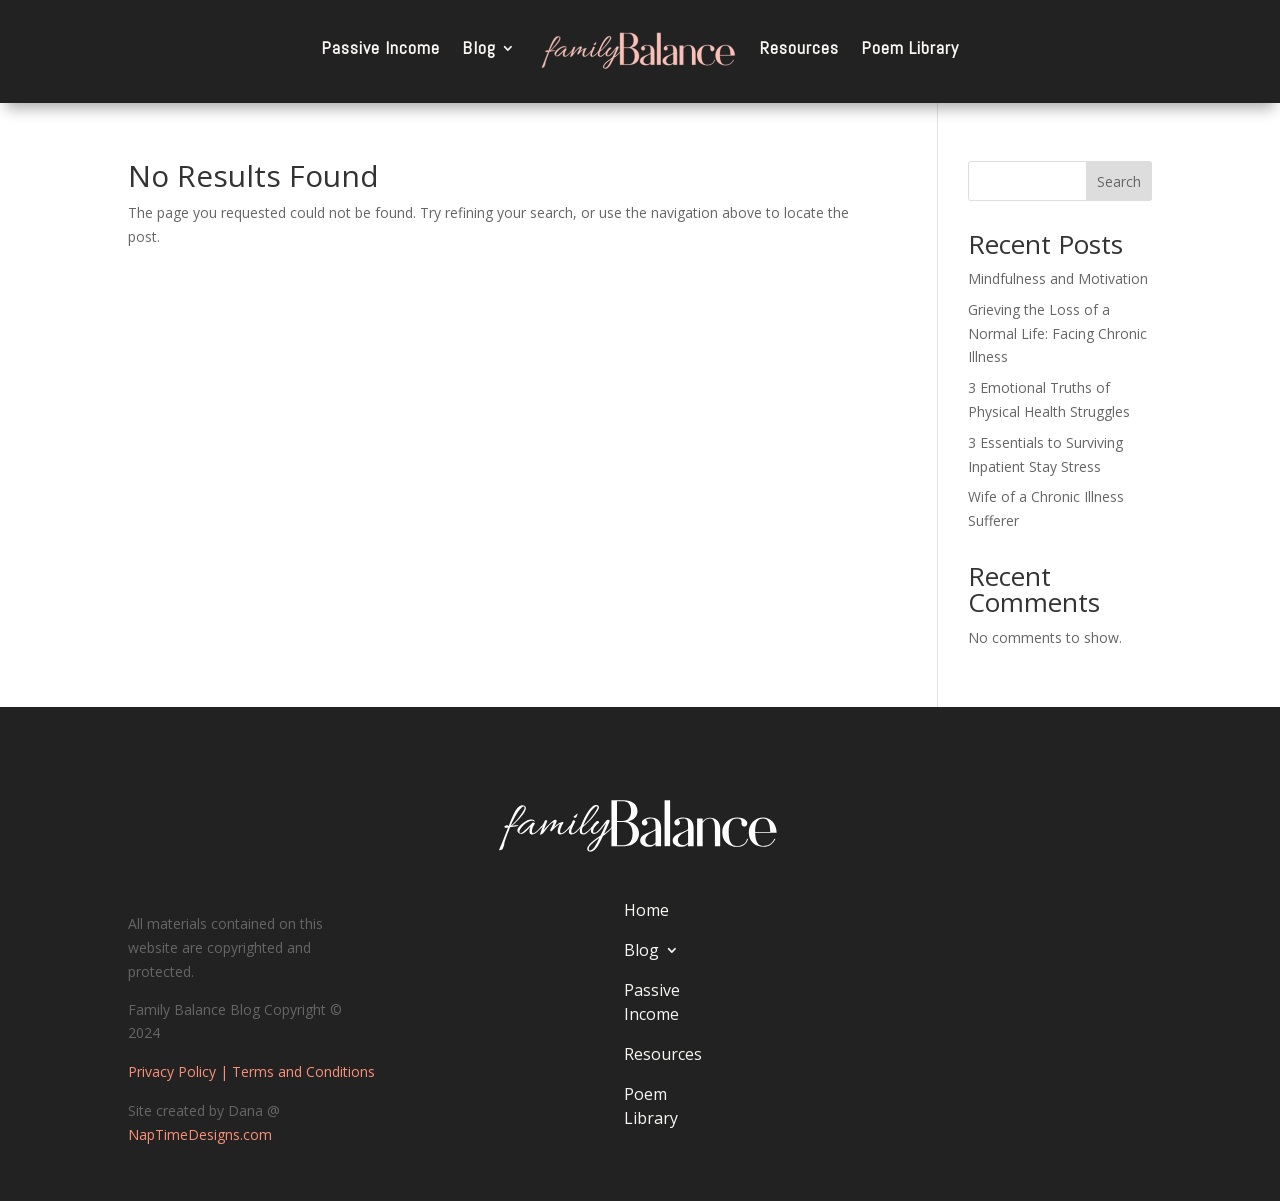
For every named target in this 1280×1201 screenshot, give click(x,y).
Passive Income (380, 47)
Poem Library (910, 47)
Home (646, 910)
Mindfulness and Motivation (1058, 278)
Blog (479, 47)
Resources (799, 47)
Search (1119, 181)
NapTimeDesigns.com (200, 1134)
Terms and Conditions (303, 1071)
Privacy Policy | (180, 1071)
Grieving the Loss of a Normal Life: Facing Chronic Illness (1057, 333)
